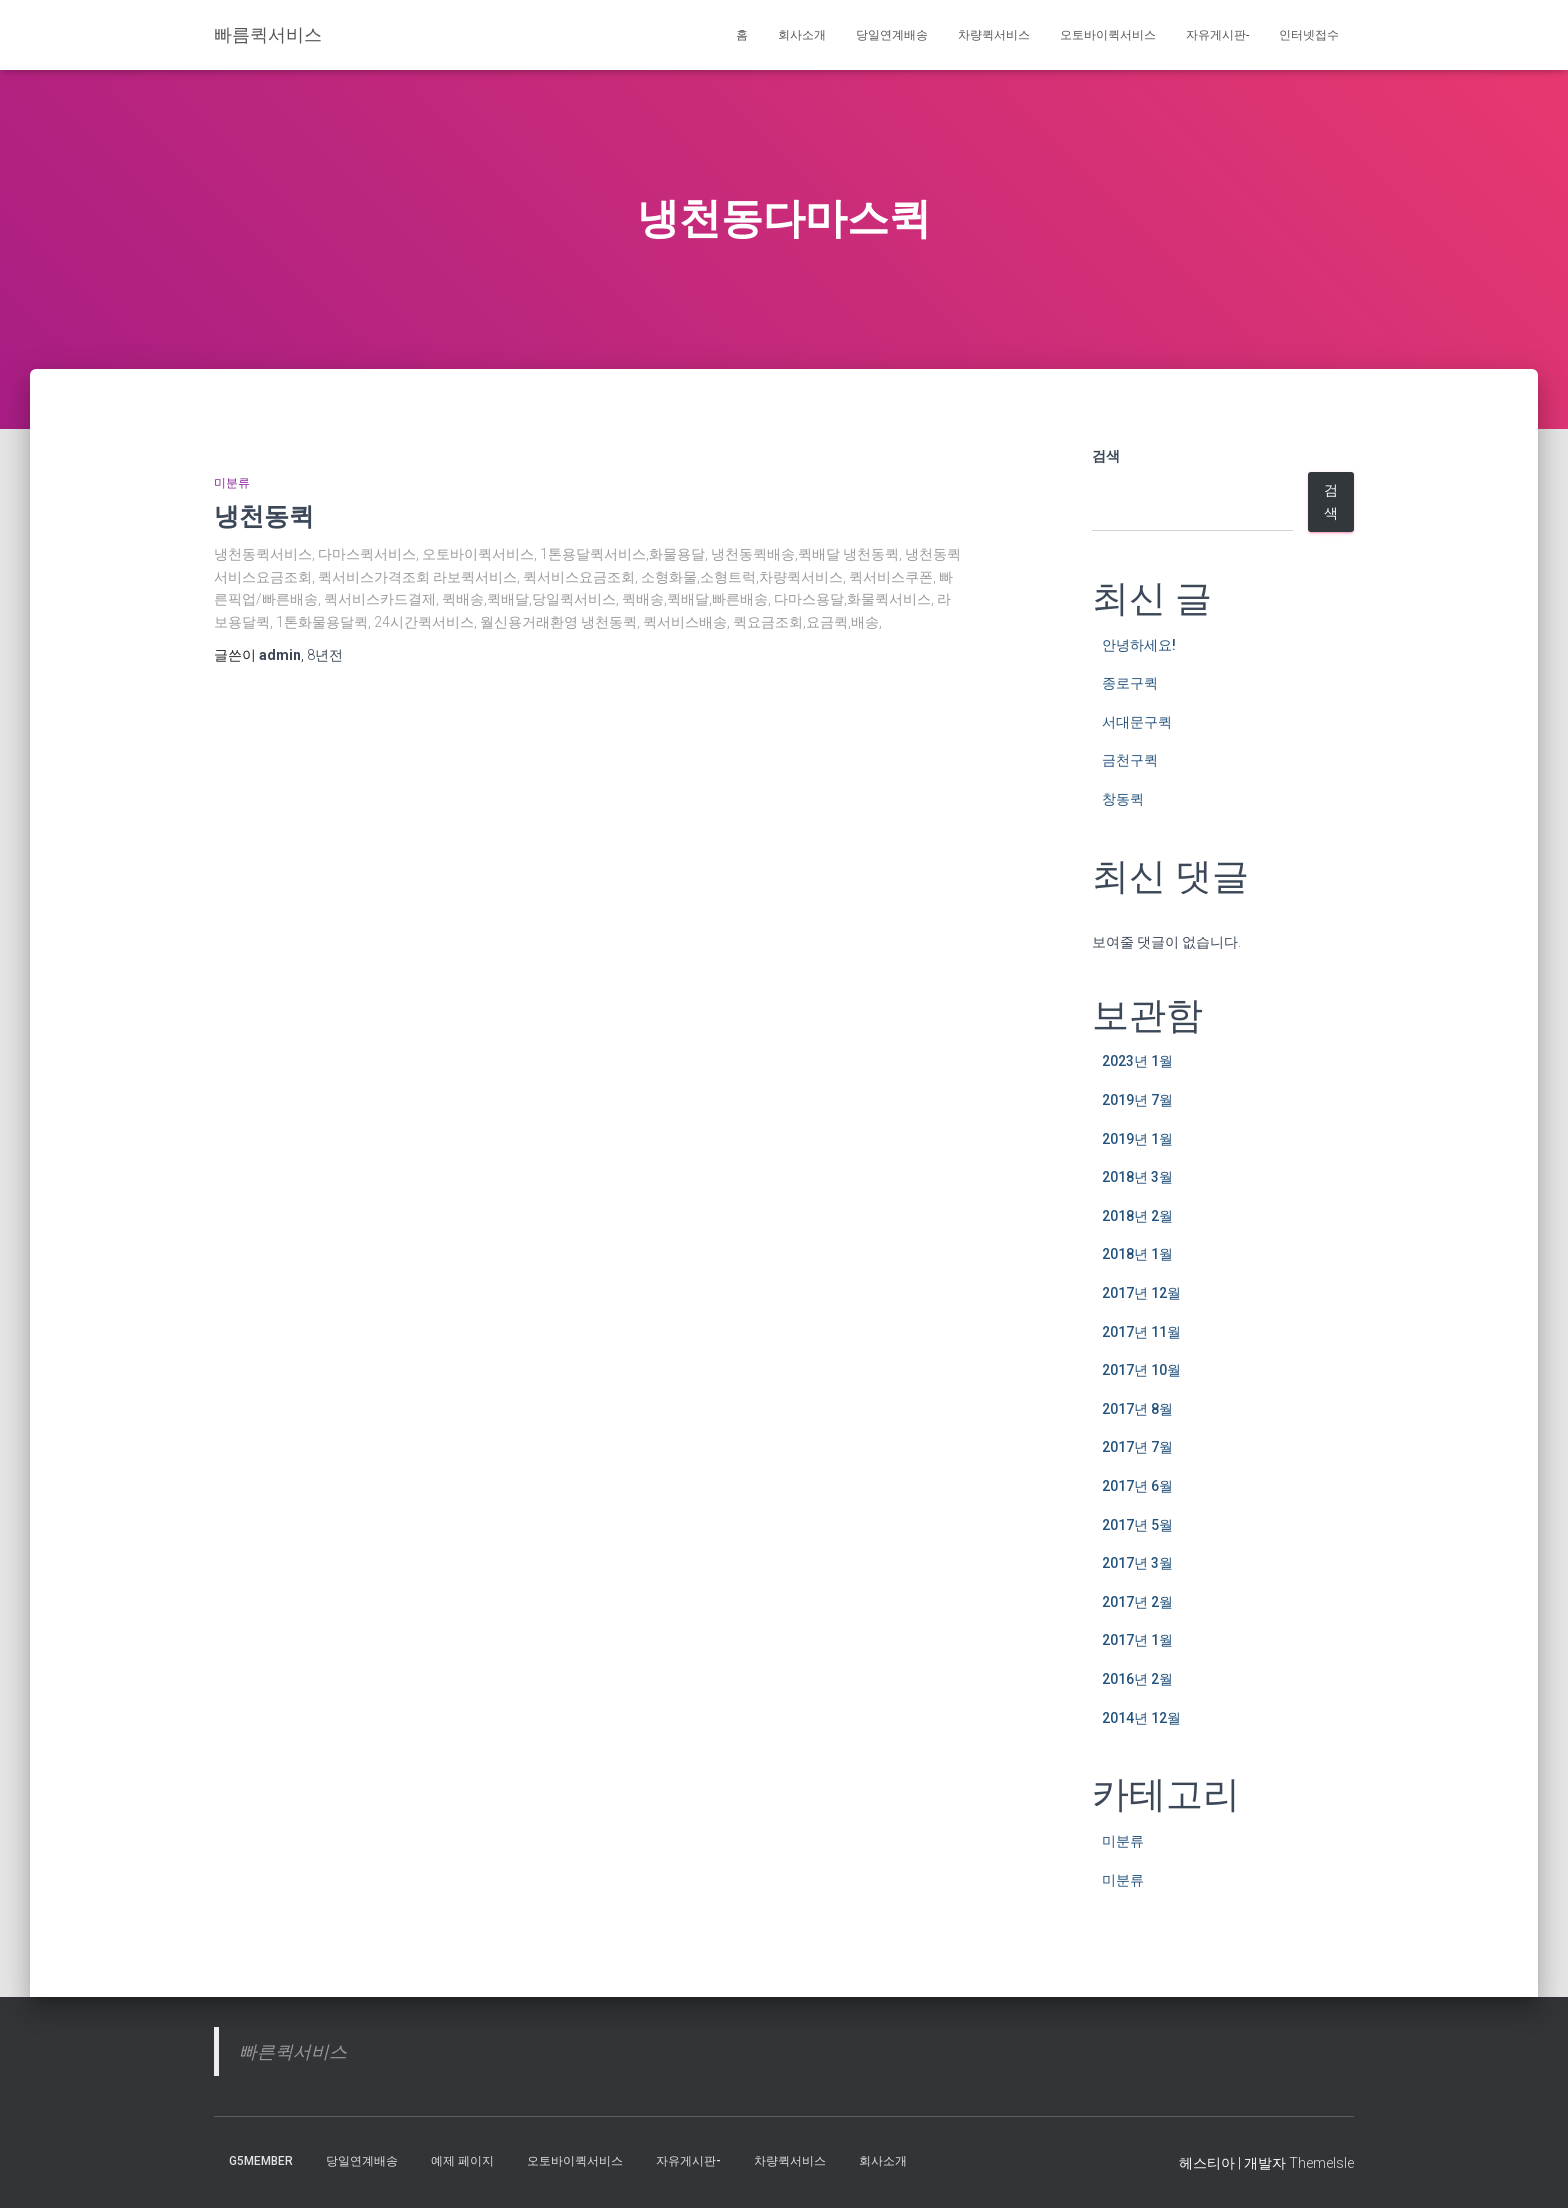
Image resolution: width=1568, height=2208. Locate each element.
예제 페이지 (462, 2161)
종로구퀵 (1130, 683)
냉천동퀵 (264, 515)
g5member (261, 2161)
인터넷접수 (1309, 35)
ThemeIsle (1321, 2163)
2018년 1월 (1137, 1254)
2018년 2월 (1137, 1216)
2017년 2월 (1137, 1602)
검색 (1106, 456)
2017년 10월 (1141, 1370)
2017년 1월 (1137, 1640)
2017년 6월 (1137, 1486)
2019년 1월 (1137, 1139)
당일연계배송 (892, 35)
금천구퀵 (1130, 760)
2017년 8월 (1137, 1409)
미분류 (232, 483)
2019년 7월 (1137, 1100)
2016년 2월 (1137, 1679)
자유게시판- (1217, 35)
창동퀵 (1123, 799)
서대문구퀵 (1137, 722)
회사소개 (802, 35)
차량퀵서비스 (994, 35)
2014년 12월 (1141, 1718)
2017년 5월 (1137, 1525)
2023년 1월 (1137, 1061)
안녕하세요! (1139, 645)
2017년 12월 (1141, 1293)
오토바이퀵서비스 (1108, 35)
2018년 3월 (1137, 1177)
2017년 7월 (1137, 1447)
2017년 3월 (1137, 1563)
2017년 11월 (1141, 1332)
